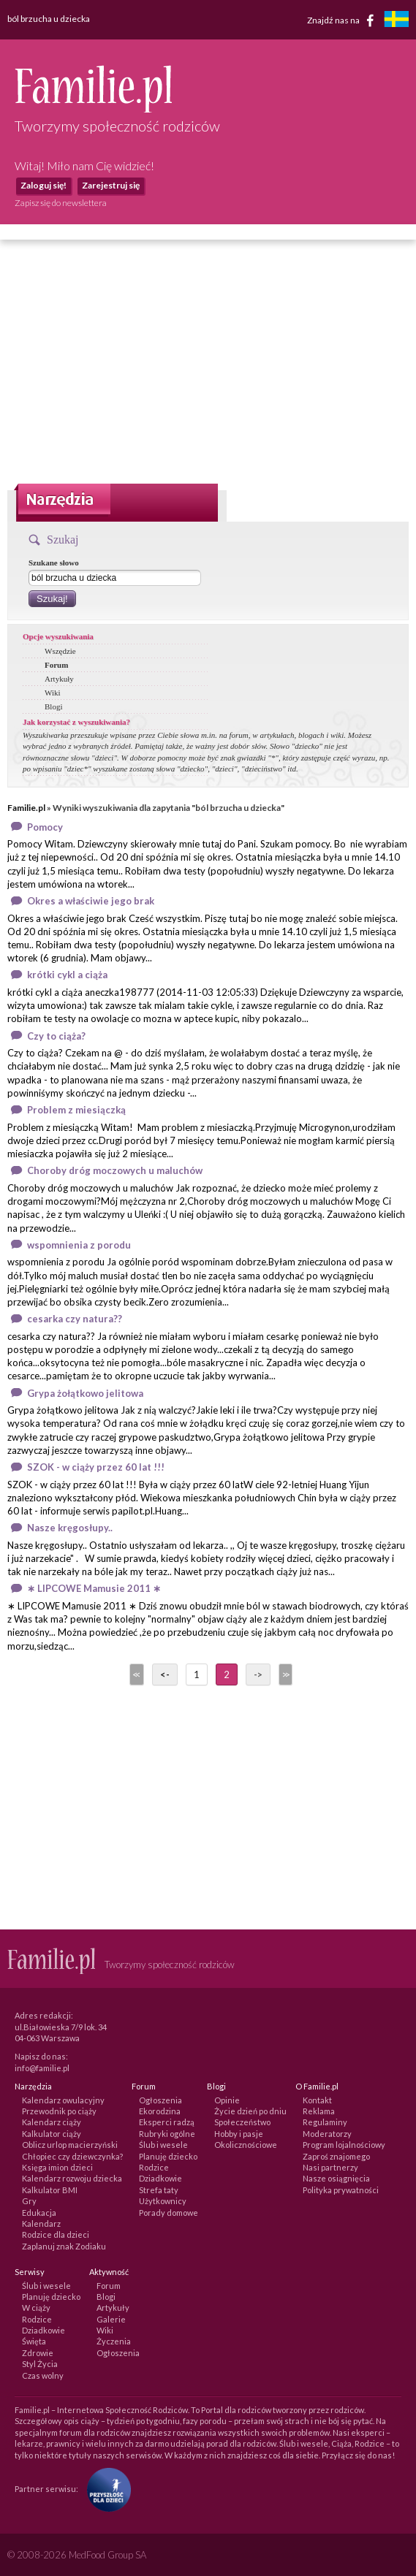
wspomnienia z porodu (79, 1245)
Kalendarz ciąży (51, 2122)
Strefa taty (158, 2190)
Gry (29, 2201)
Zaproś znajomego (336, 2156)
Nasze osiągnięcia (336, 2178)
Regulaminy (325, 2122)
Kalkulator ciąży (51, 2133)
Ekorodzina (160, 2111)
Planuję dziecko (168, 2156)
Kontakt (317, 2100)
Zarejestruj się (111, 185)
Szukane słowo (54, 562)
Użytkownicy (162, 2201)
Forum (56, 664)
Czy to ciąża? (56, 1036)
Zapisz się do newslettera (61, 202)
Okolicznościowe (245, 2144)
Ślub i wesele (163, 2144)
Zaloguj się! (43, 185)
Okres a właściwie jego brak (90, 901)
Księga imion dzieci (57, 2167)
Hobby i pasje (238, 2133)
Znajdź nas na (343, 20)
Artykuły (59, 678)
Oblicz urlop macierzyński (70, 2144)
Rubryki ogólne (167, 2133)
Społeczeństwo (242, 2122)
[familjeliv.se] (396, 21)
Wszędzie (60, 651)
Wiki (53, 692)
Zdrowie (37, 2353)
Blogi (53, 706)
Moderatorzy (327, 2133)
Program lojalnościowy (344, 2144)
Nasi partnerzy (330, 2167)
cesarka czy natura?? (74, 1319)
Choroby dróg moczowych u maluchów (115, 1170)
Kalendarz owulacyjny (63, 2100)
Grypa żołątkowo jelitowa (85, 1393)
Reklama (319, 2111)
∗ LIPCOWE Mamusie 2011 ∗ (94, 1588)
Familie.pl (26, 807)
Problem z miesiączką (76, 1110)
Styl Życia (40, 2364)
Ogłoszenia (160, 2100)
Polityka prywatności (341, 2190)
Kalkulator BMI (49, 2190)
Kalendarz (41, 2223)
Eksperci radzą (166, 2122)
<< (135, 1674)
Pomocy (45, 827)
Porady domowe (168, 2212)
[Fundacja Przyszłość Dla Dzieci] (105, 2488)
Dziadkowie (160, 2178)
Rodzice (154, 2167)
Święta (34, 2341)
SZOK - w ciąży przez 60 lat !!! (95, 1467)
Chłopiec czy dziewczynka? (72, 2156)
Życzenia (114, 2341)
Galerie (111, 2319)
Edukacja (39, 2212)
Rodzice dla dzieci (55, 2234)
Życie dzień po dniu (250, 2111)
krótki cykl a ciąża (67, 974)
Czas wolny (43, 2375)
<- (165, 1674)
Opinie (227, 2100)
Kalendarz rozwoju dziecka (72, 2178)
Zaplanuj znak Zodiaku (64, 2246)
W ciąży (36, 2307)
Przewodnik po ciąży (59, 2111)
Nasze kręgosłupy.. (70, 1527)
